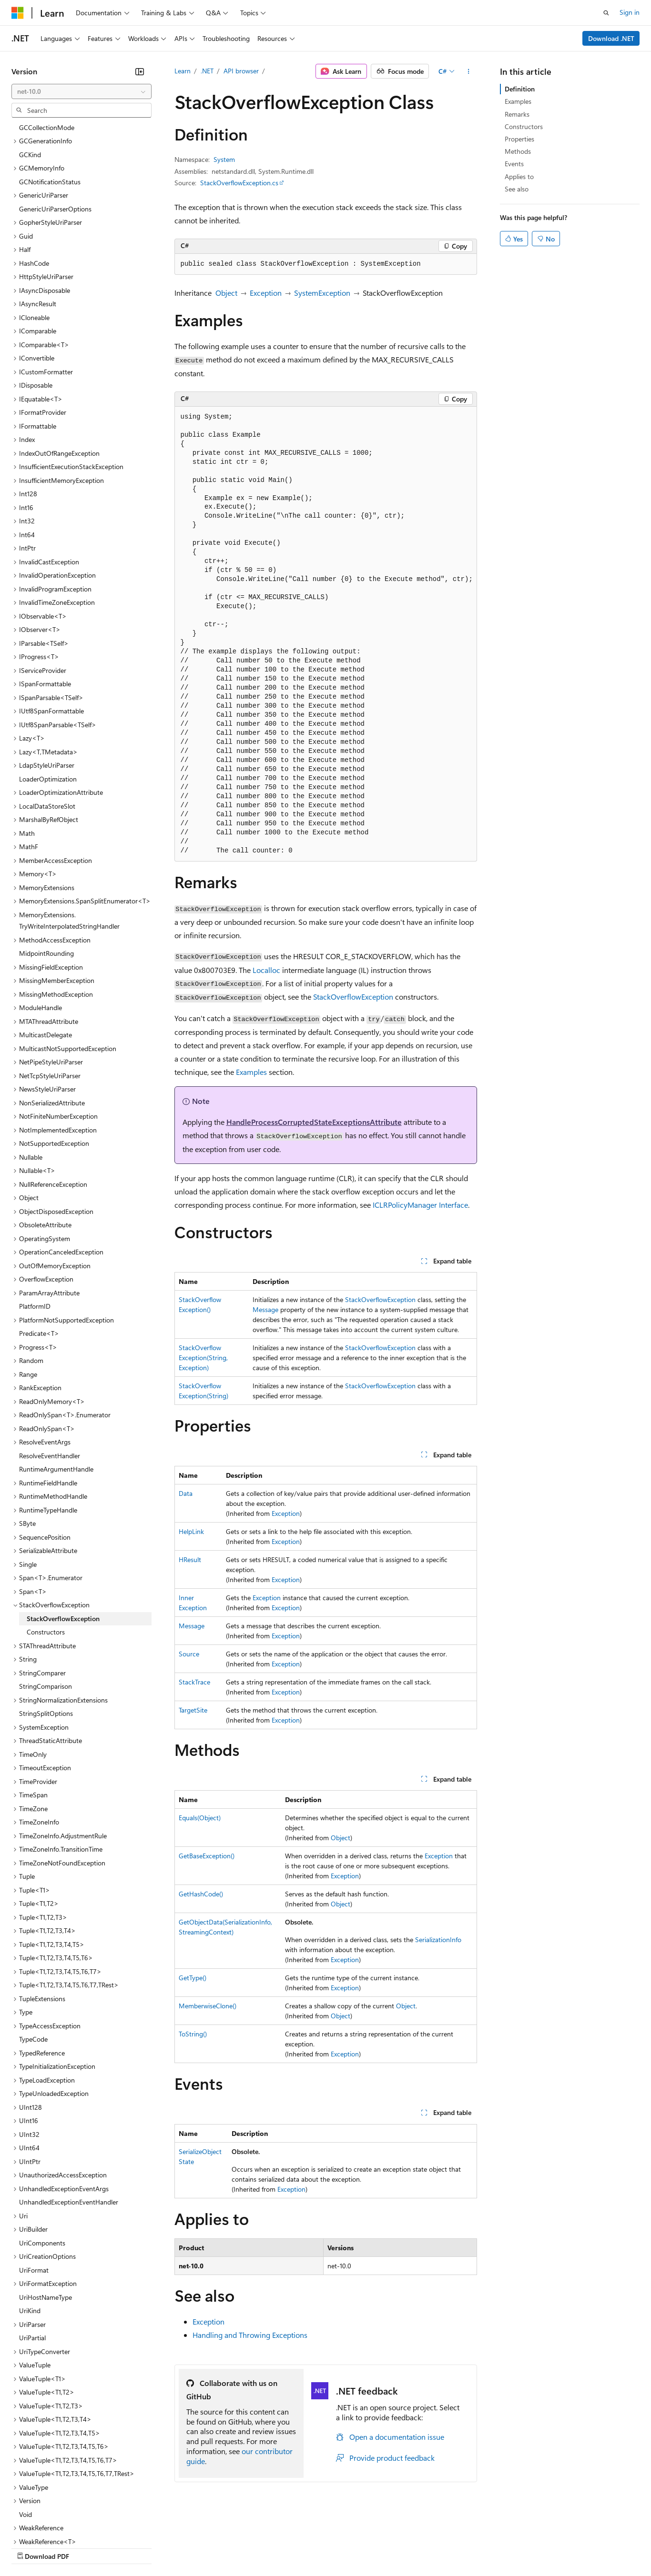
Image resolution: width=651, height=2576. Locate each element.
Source (189, 1653)
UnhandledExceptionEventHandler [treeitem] (68, 2119)
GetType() (192, 1977)
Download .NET (611, 38)
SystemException (322, 293)
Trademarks (395, 2547)
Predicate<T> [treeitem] (39, 1250)
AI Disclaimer (30, 2547)
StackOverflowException (353, 997)
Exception (266, 293)
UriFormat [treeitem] (34, 2187)
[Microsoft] (17, 13)
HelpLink (191, 1531)
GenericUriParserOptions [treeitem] (55, 126)
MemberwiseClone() (207, 2005)
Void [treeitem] (25, 2431)
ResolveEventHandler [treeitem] (49, 1373)
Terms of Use (348, 2547)
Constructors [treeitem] (46, 1549)
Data (186, 1493)
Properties (519, 138)
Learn (182, 70)
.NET (207, 70)
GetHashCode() (201, 1893)
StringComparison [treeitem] (45, 1603)
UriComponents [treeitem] (42, 2160)
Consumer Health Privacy (274, 2547)
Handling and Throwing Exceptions (250, 2335)
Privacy (208, 2547)
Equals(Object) (200, 1817)
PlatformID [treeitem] (35, 1223)
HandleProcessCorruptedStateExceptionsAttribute (314, 1122)
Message (265, 1309)
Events (514, 163)
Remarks (517, 114)
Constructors (524, 126)
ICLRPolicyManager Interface (420, 1205)
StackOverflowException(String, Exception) (203, 1357)
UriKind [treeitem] (30, 2228)
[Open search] (606, 12)
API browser (241, 70)
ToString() (193, 2033)
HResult (190, 1559)
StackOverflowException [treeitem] (63, 1536)
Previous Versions (86, 2547)
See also (517, 188)
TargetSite (193, 1709)
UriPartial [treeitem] (32, 2255)
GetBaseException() (206, 1855)
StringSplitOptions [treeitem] (46, 1630)
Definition (520, 88)
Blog (129, 2547)
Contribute (170, 2547)
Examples (251, 1072)
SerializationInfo (438, 1939)
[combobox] (81, 91)
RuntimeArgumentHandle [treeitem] (56, 1386)
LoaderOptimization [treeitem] (48, 696)
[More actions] (468, 71)
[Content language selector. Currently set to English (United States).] (55, 2524)
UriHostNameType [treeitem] (45, 2214)
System (224, 159)
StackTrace (194, 1681)
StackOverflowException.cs (239, 182)
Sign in (630, 12)
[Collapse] (140, 71)
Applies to (519, 176)
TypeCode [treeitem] (33, 1956)
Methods (518, 151)
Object (226, 293)
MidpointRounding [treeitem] (46, 870)
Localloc (266, 970)
